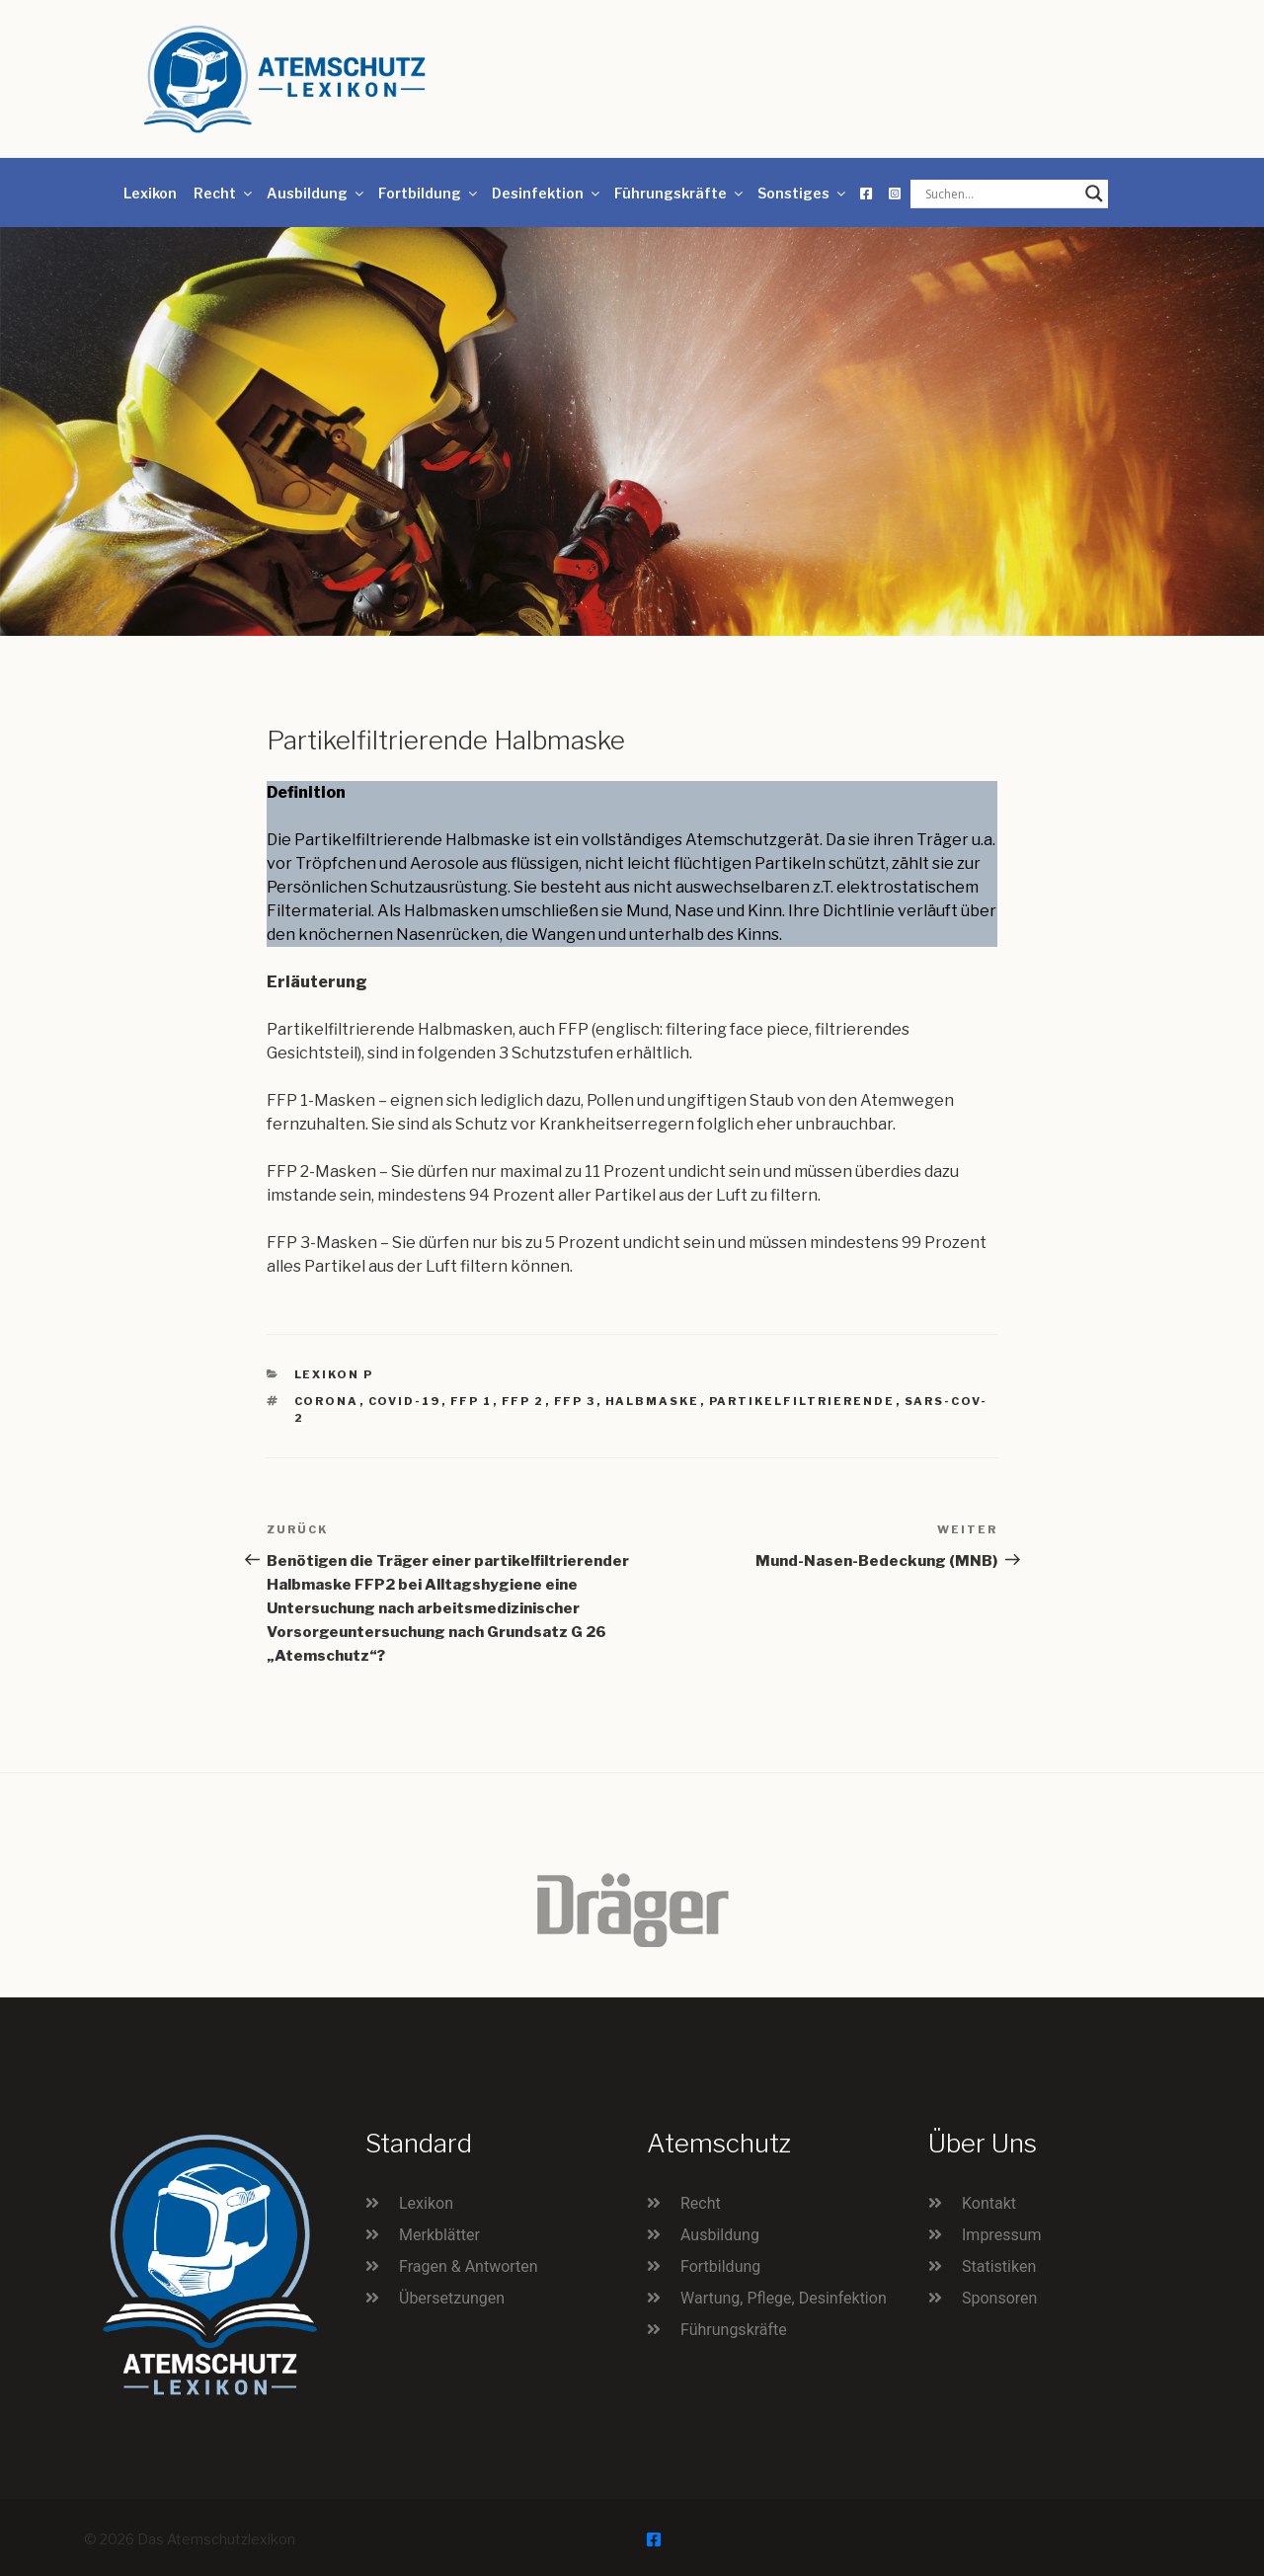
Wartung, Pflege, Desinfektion (783, 2298)
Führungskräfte (680, 193)
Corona (326, 1401)
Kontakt (989, 2203)
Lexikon (150, 193)
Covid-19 (404, 1401)
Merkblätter (439, 2234)
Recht (224, 193)
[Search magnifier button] (1094, 193)
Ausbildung (316, 193)
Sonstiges (802, 193)
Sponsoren (999, 2298)
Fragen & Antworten (468, 2266)
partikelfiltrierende (802, 1401)
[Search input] (1000, 193)
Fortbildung (429, 193)
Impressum (1002, 2234)
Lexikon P (334, 1374)
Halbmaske (652, 1401)
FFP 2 (523, 1401)
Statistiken (999, 2266)
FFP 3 (575, 1401)
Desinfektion (547, 193)
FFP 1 (471, 1401)
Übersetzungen (452, 2298)
